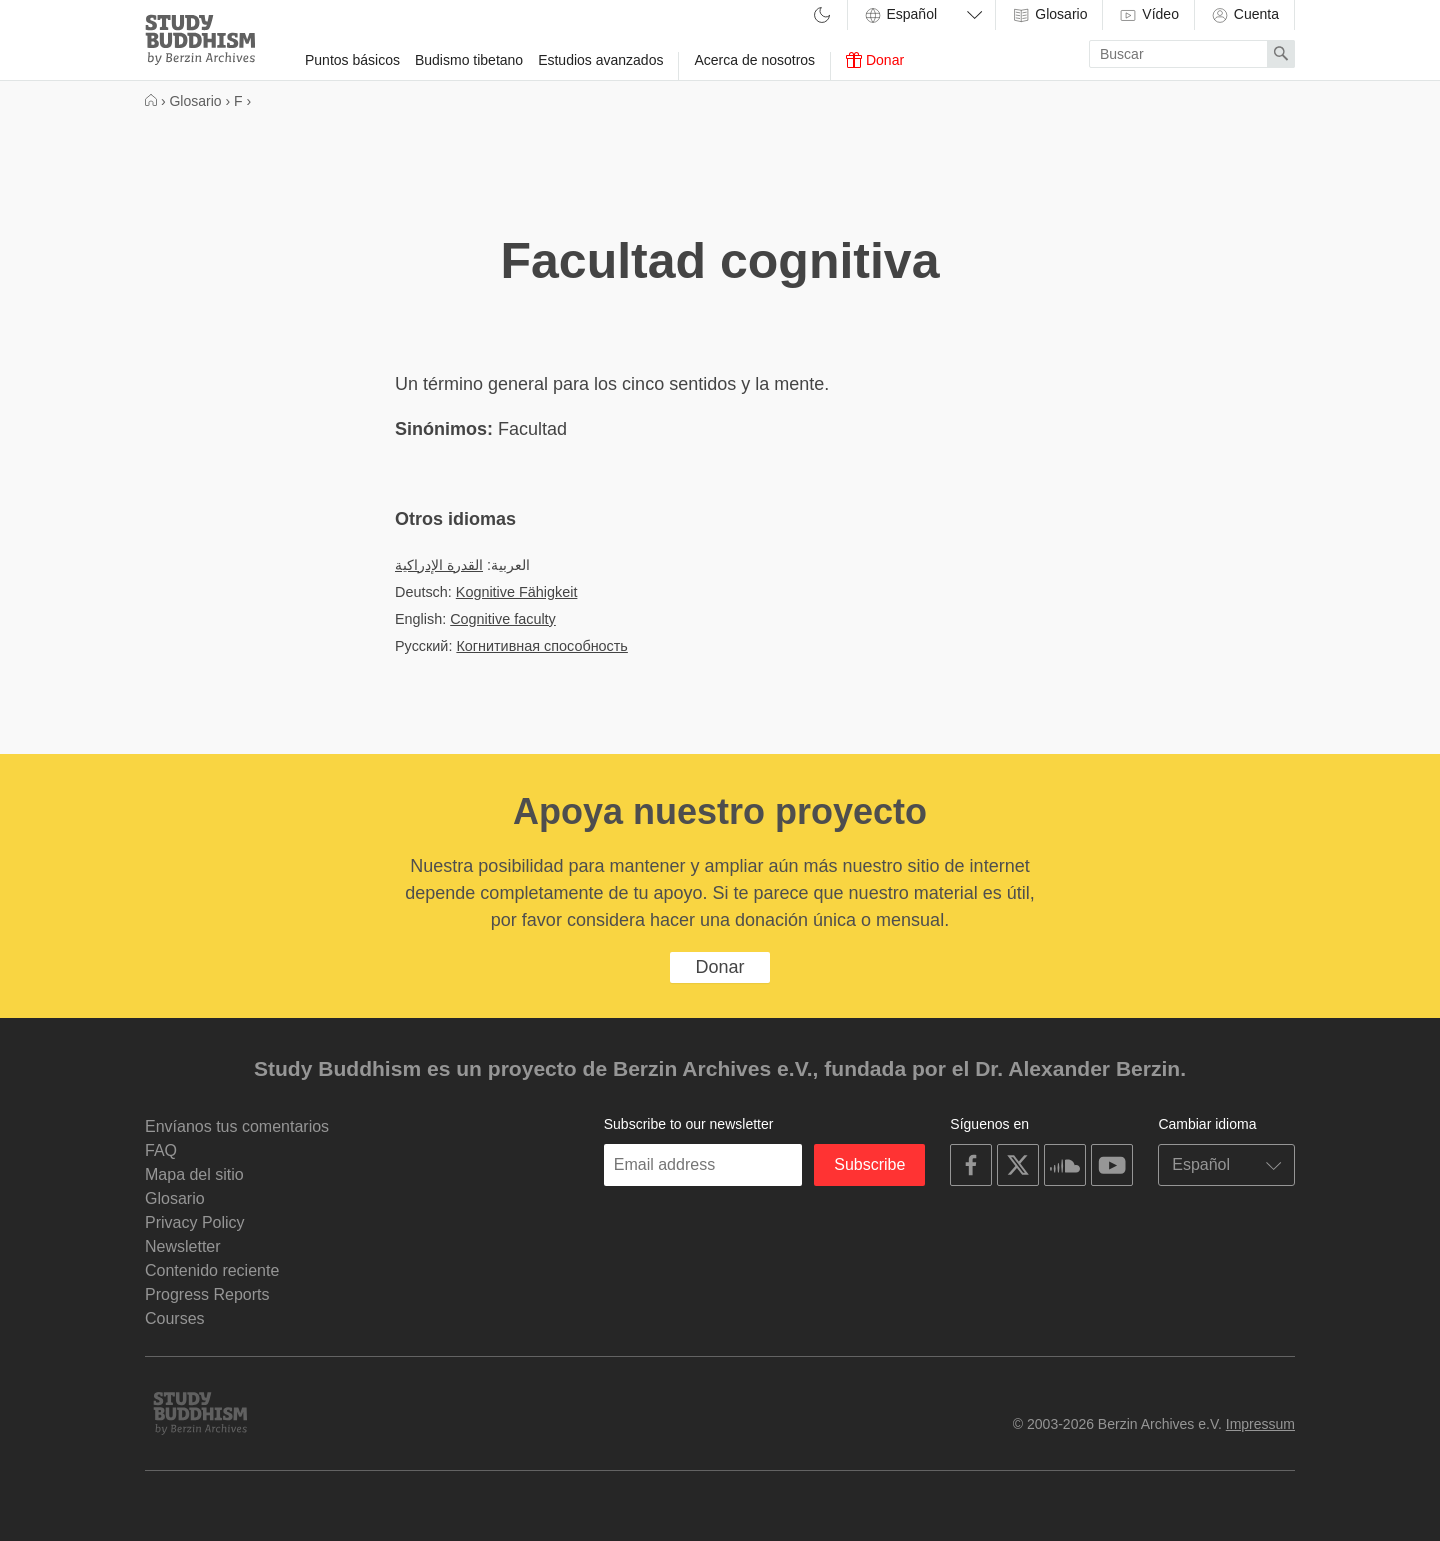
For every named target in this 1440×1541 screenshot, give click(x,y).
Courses (175, 1318)
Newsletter (183, 1246)
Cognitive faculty (503, 619)
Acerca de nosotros (754, 60)
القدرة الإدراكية (439, 565)
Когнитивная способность (541, 646)
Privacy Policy (195, 1222)
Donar (875, 60)
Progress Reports (207, 1294)
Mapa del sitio (194, 1174)
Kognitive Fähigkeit (517, 592)
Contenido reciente (212, 1270)
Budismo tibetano (469, 60)
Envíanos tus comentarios (237, 1126)
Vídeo (1148, 15)
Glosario (1049, 15)
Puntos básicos (352, 60)
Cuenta (1244, 15)
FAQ (161, 1150)
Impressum (1260, 1424)
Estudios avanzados (600, 60)
